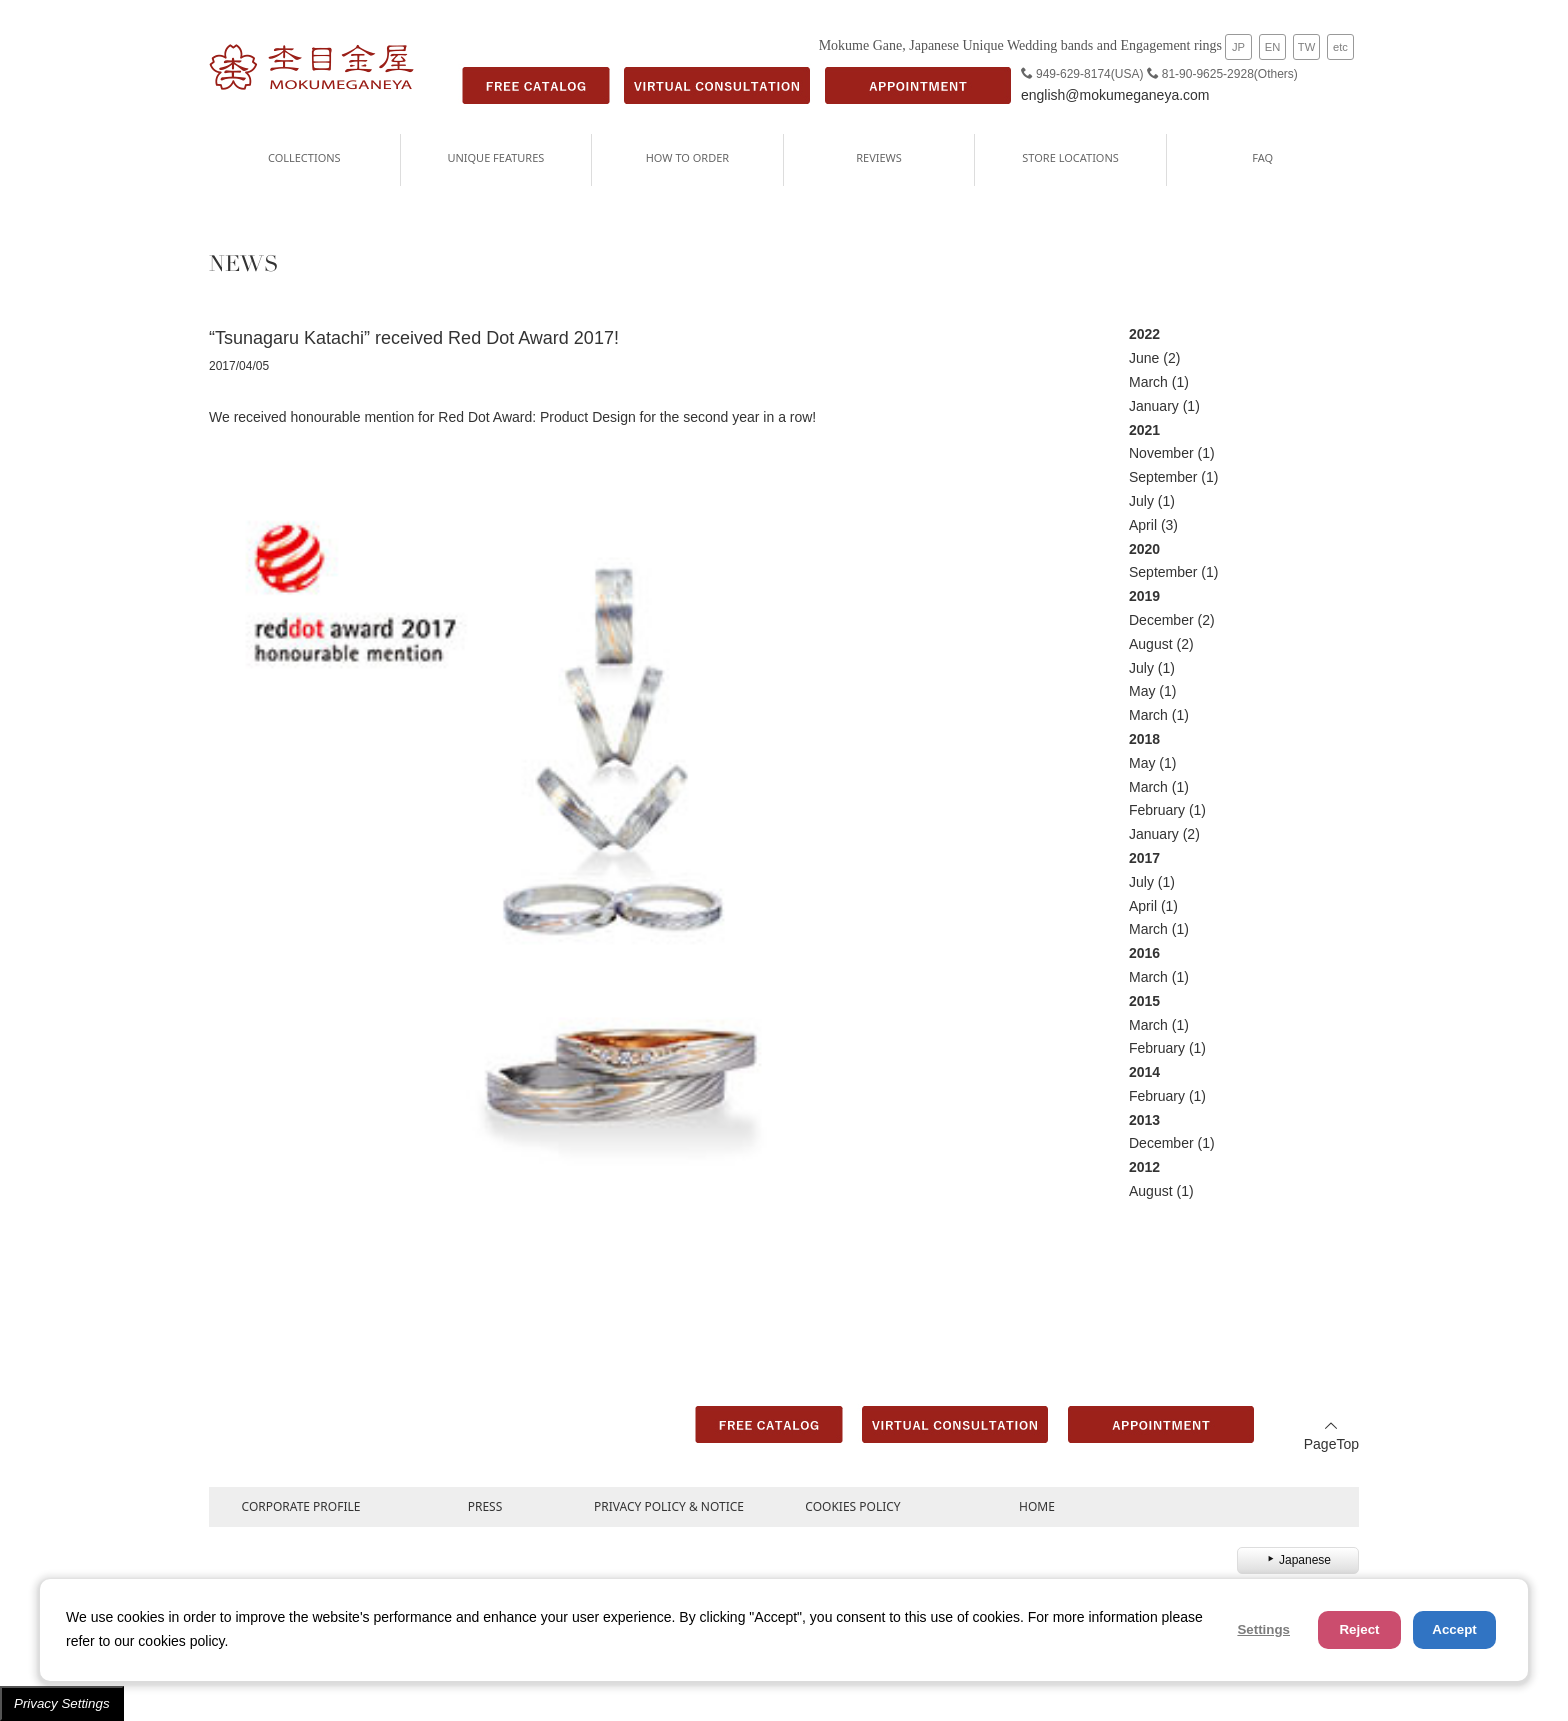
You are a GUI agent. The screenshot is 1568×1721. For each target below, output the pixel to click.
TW (1306, 47)
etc (1340, 47)
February (1157, 810)
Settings (1263, 1629)
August (1151, 644)
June (1144, 358)
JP (1238, 47)
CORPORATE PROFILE (301, 1506)
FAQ (1262, 157)
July (1141, 501)
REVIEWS (879, 157)
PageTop (1331, 1435)
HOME (1037, 1506)
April (1143, 525)
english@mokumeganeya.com (1115, 95)
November (1161, 453)
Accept (1454, 1629)
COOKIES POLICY (852, 1506)
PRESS (485, 1506)
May (1142, 691)
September (1163, 477)
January (1154, 406)
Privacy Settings (62, 1703)
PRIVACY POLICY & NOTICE (669, 1506)
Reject (1359, 1629)
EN (1273, 47)
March (1148, 382)
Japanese (1298, 1560)
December (1161, 620)
